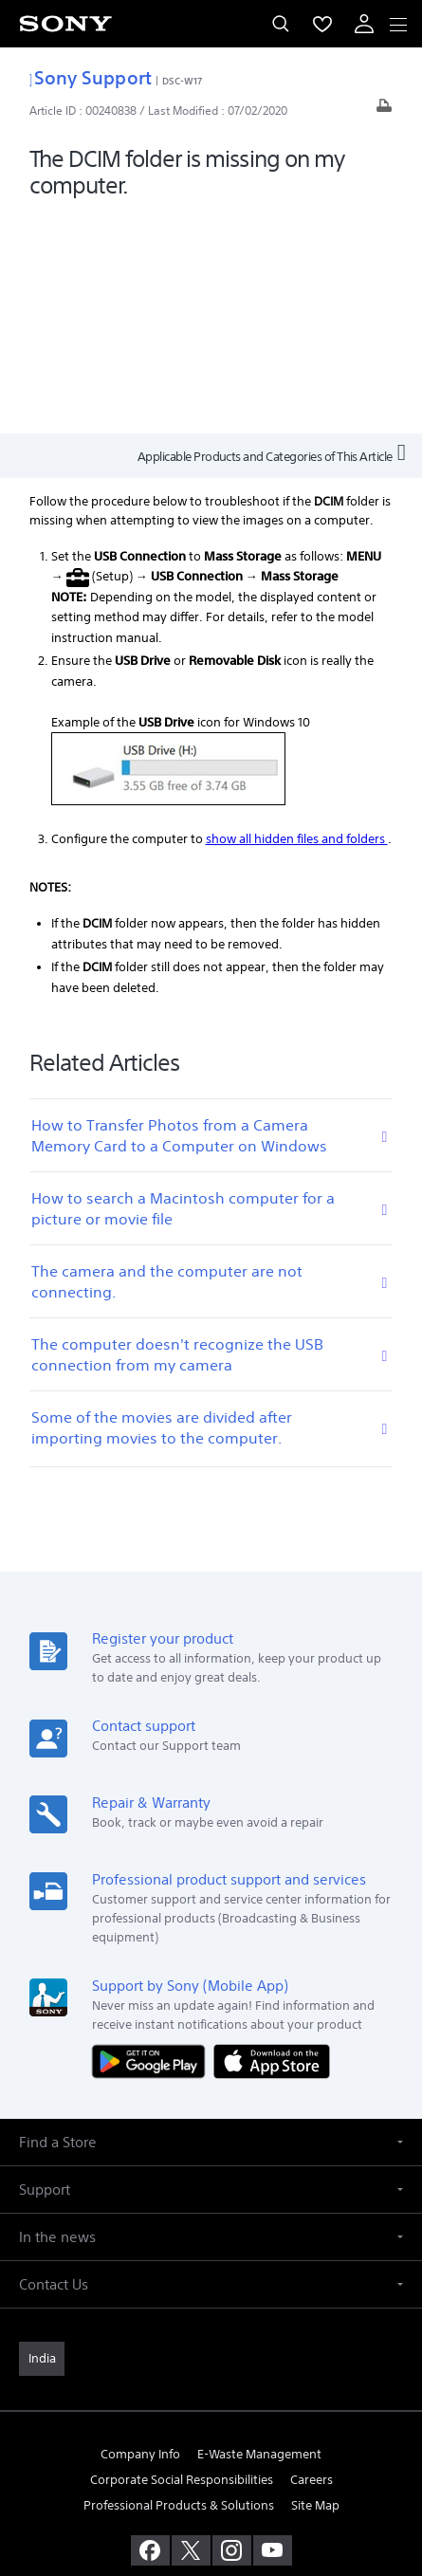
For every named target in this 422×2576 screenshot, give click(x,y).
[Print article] (384, 110)
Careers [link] (311, 2260)
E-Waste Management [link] (259, 2234)
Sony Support (90, 77)
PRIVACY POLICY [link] (211, 2465)
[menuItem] (322, 23)
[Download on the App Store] (271, 1840)
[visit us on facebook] (150, 2330)
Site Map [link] (315, 2285)
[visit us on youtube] (272, 2330)
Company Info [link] (140, 2234)
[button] (211, 1922)
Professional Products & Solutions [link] (178, 2285)
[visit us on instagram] (231, 2330)
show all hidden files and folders (297, 619)
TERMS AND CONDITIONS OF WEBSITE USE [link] (211, 2442)
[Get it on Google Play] (152, 1840)
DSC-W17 (182, 80)
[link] (41, 2139)
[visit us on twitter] (191, 2330)
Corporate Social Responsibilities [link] (181, 2260)
